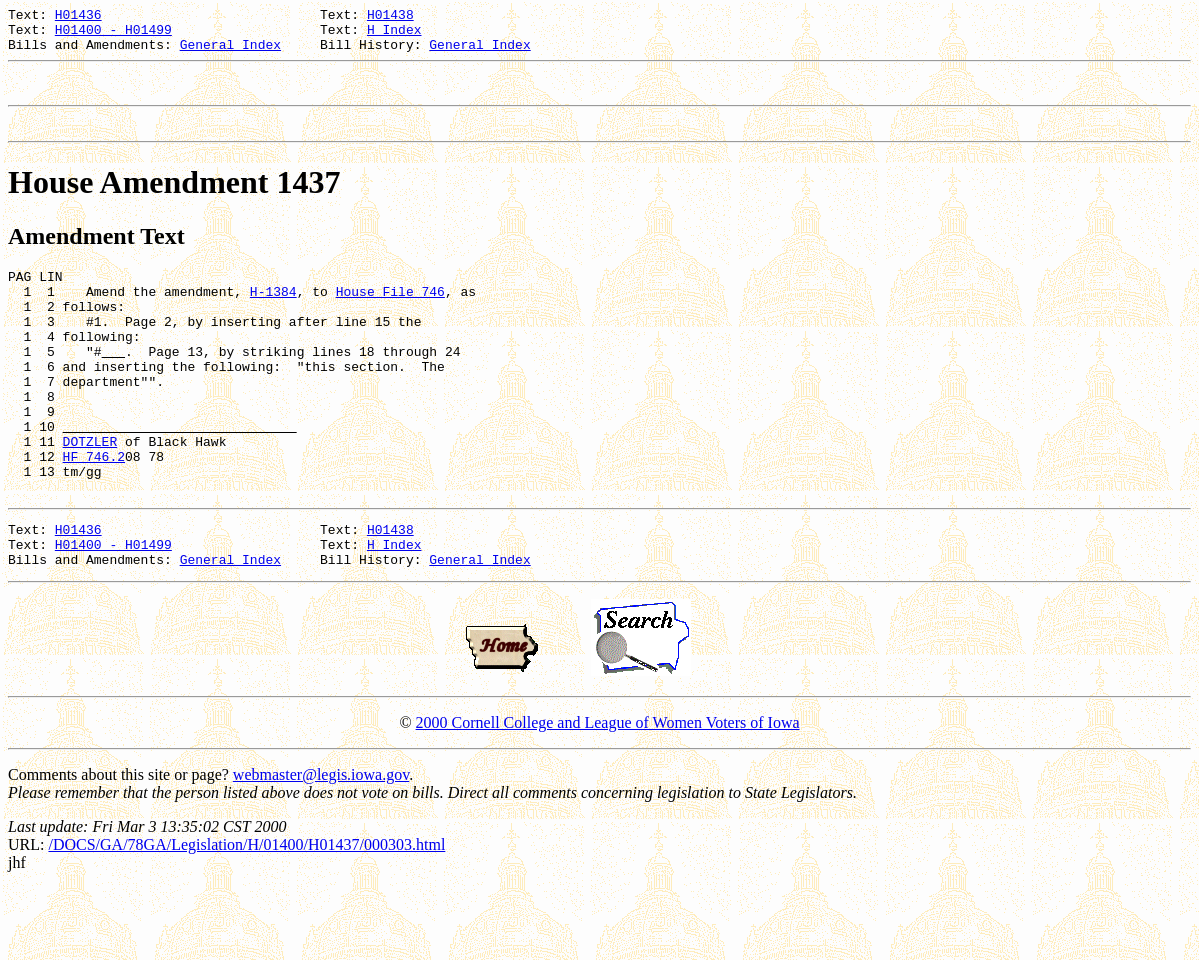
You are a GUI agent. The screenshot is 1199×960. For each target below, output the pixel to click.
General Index (230, 53)
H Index (394, 35)
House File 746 (390, 315)
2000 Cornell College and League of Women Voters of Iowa (608, 794)
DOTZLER (90, 495)
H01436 (78, 17)
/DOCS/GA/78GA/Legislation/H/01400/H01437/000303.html (246, 916)
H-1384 (273, 315)
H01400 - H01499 (113, 35)
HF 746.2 (94, 513)
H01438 (390, 17)
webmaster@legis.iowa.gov (321, 846)
